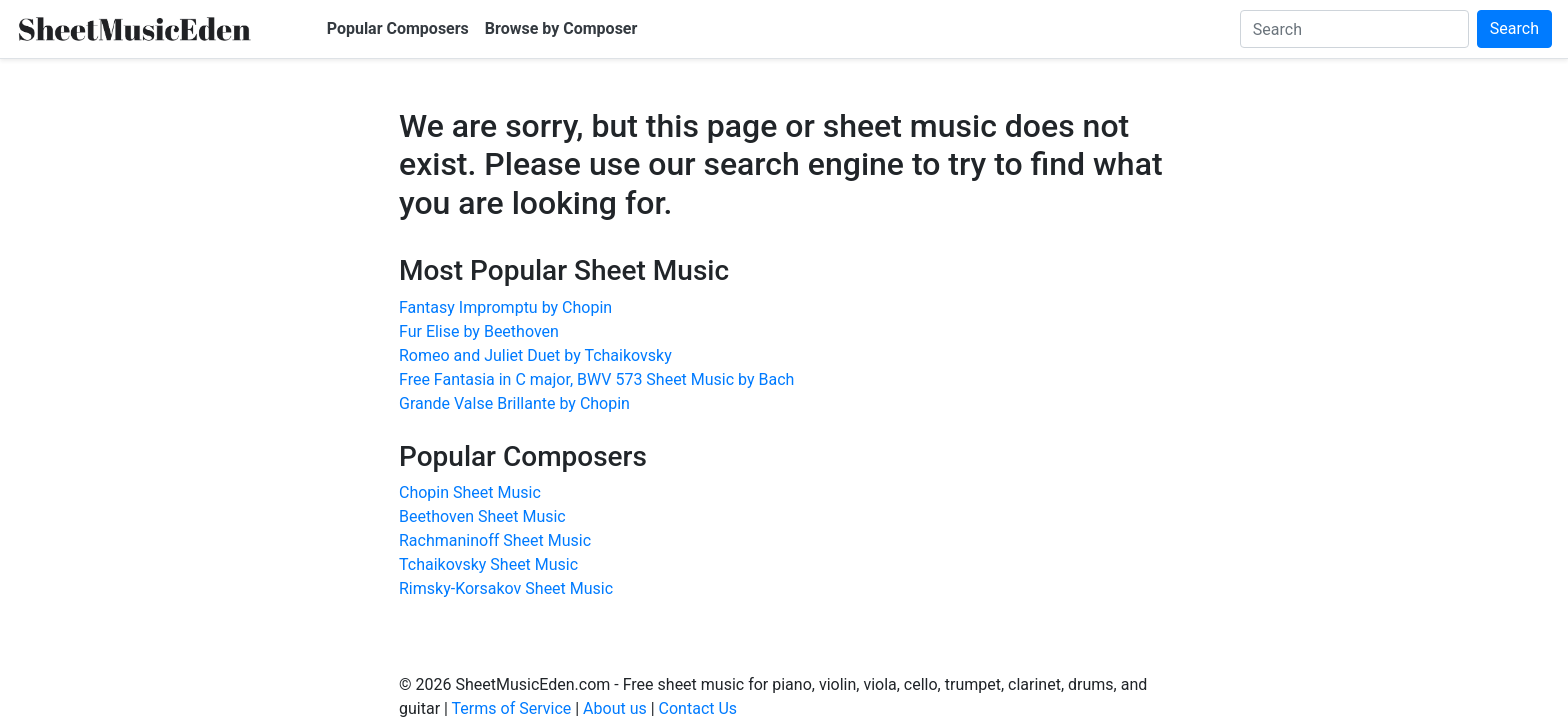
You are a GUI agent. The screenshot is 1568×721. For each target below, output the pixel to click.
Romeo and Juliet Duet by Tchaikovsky (535, 355)
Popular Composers (398, 28)
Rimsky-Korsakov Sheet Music (506, 588)
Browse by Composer (561, 28)
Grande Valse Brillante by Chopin (514, 403)
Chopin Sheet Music (470, 492)
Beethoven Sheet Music (482, 516)
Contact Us (698, 708)
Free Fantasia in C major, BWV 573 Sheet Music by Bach (596, 379)
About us (615, 708)
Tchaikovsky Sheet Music (488, 564)
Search (1514, 28)
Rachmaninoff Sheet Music (495, 540)
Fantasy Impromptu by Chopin (505, 307)
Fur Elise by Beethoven (479, 331)
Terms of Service (512, 708)
